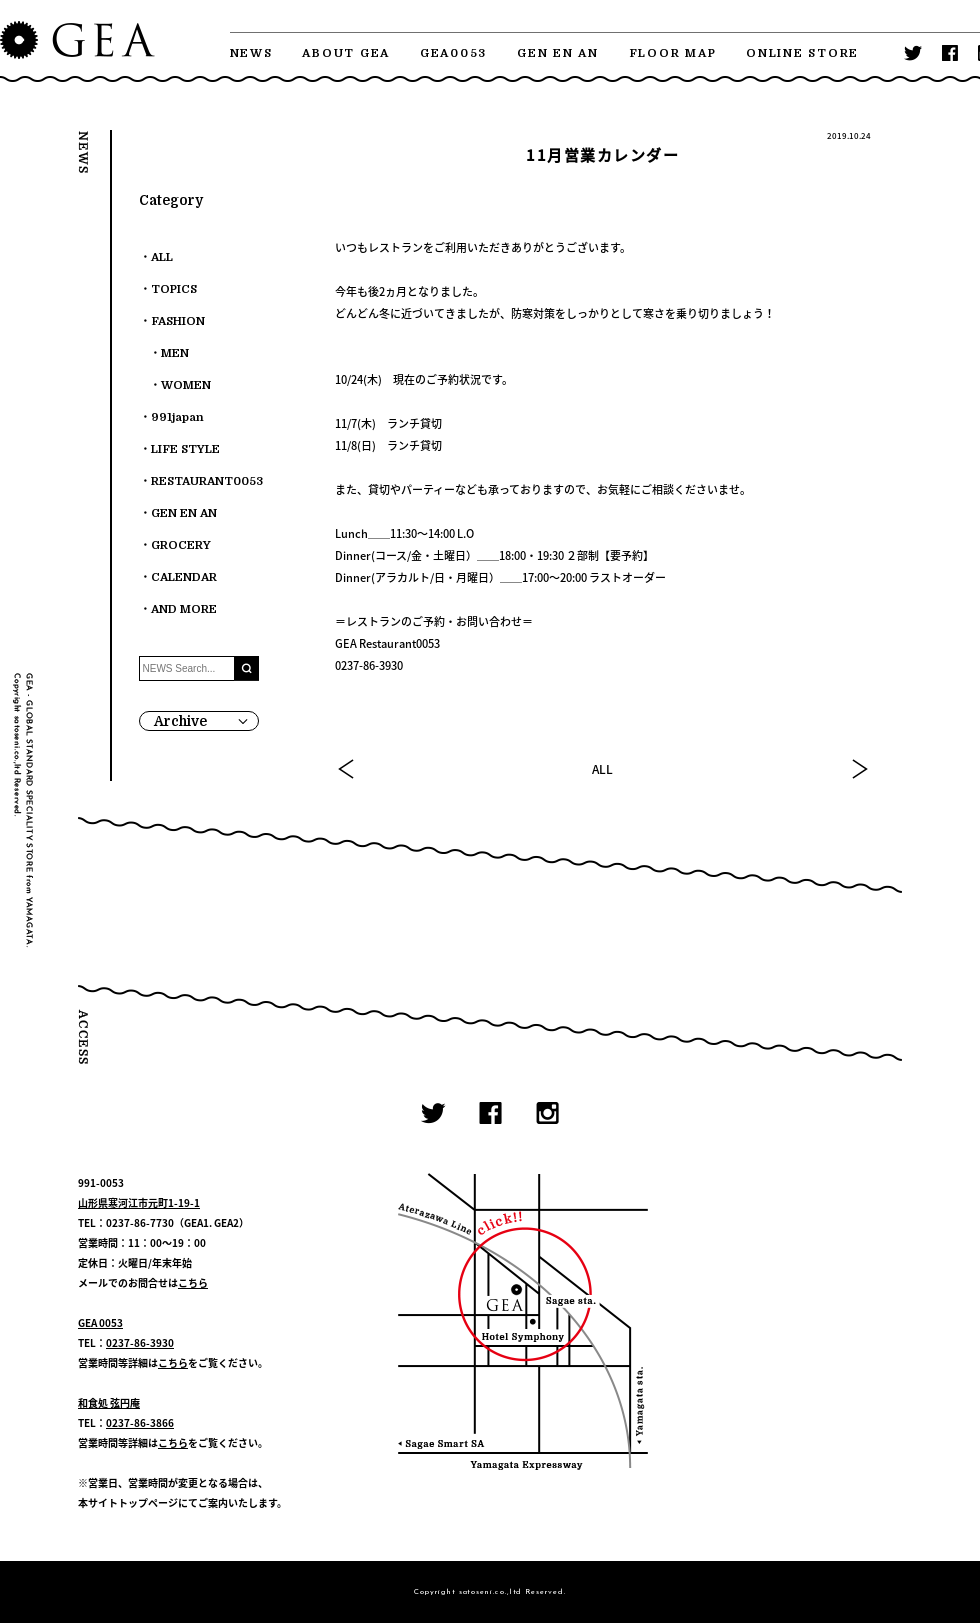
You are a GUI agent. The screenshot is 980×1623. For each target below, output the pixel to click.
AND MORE (184, 609)
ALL (602, 769)
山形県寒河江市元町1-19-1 (139, 1202)
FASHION (178, 321)
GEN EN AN (558, 53)
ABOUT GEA (346, 53)
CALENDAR (184, 577)
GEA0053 (453, 53)
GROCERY (181, 545)
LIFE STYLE (185, 449)
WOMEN (186, 385)
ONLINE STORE (802, 53)
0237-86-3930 (140, 1342)
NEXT (859, 769)
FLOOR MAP (673, 53)
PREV (347, 769)
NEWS (251, 53)
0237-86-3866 (140, 1422)
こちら (193, 1282)
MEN (175, 353)
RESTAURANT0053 (207, 481)
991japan (177, 417)
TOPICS (174, 289)
